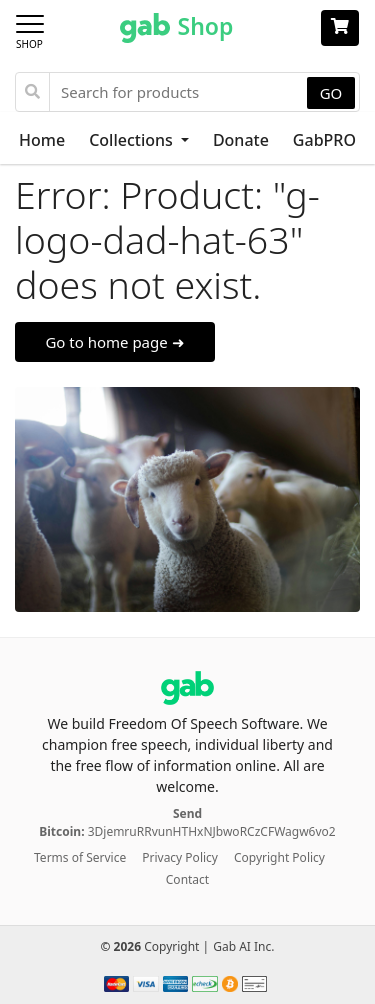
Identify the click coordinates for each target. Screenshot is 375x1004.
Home (42, 140)
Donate (241, 140)
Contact (187, 879)
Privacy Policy (180, 857)
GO (331, 93)
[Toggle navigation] (36, 28)
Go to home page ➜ (114, 342)
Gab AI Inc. (243, 946)
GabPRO (324, 140)
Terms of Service (80, 857)
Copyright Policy (279, 857)
